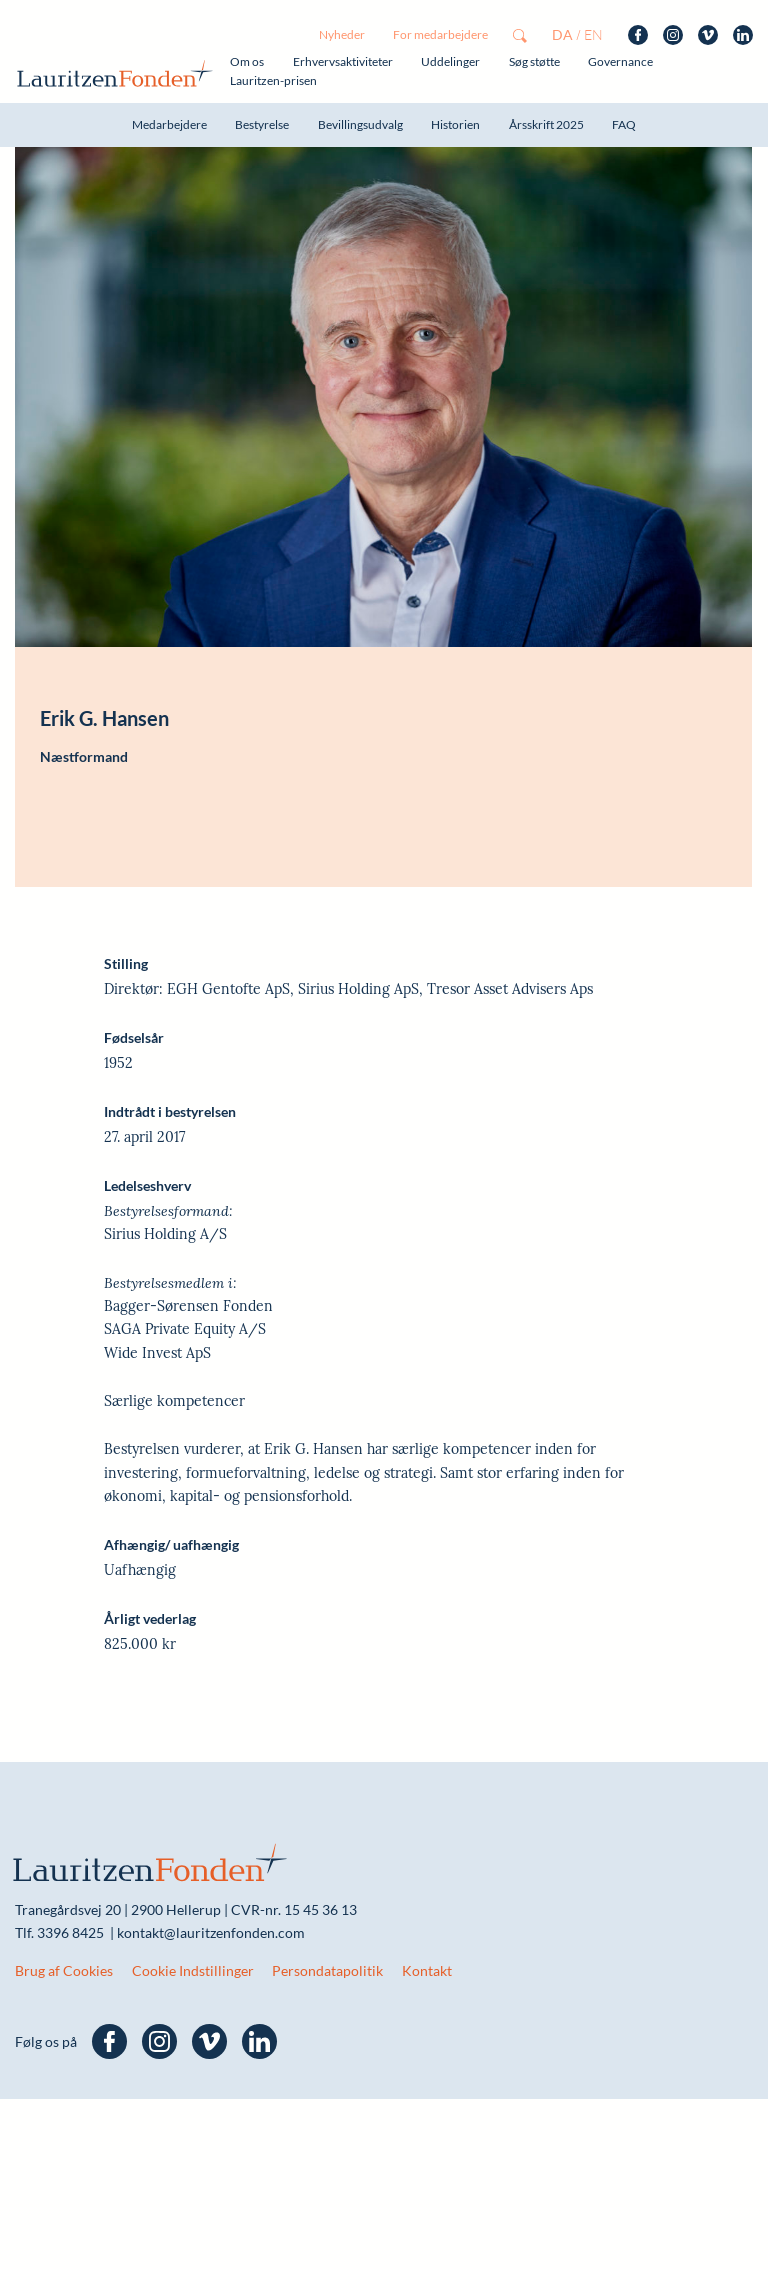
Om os (247, 61)
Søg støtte (534, 61)
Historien (455, 124)
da (562, 34)
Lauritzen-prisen (273, 80)
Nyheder (342, 34)
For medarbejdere (440, 34)
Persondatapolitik (327, 1905)
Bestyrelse (262, 124)
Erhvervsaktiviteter (343, 61)
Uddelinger (450, 61)
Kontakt (427, 1905)
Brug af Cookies (64, 1905)
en (593, 34)
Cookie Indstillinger (193, 1905)
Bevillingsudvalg (360, 124)
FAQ (624, 124)
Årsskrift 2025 (546, 124)
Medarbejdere (169, 124)
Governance (620, 61)
